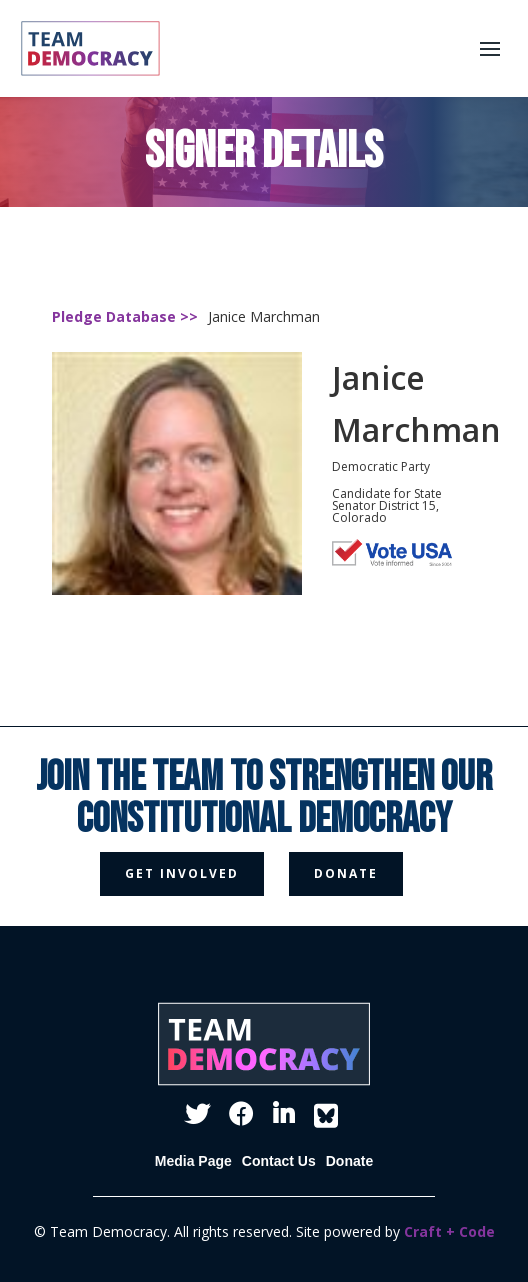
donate (346, 873)
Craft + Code (449, 1231)
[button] (490, 49)
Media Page (193, 1161)
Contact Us (279, 1161)
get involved (182, 873)
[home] (86, 48)
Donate (349, 1161)
